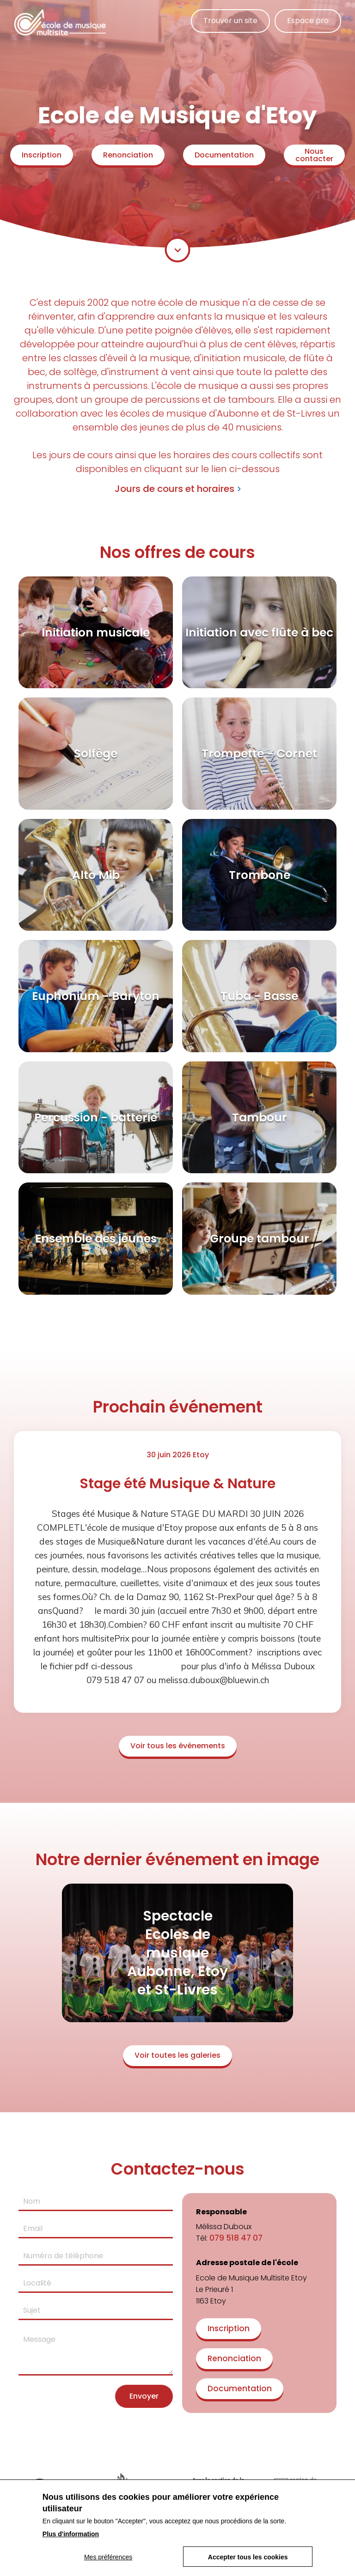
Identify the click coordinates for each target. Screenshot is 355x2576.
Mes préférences (108, 2557)
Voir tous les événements (177, 1745)
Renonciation (128, 155)
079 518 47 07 (236, 2237)
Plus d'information (71, 2534)
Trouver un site (230, 21)
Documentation (224, 155)
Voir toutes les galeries (177, 2055)
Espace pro (308, 21)
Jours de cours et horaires (174, 488)
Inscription (41, 155)
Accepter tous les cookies (248, 2557)
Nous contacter (314, 155)
